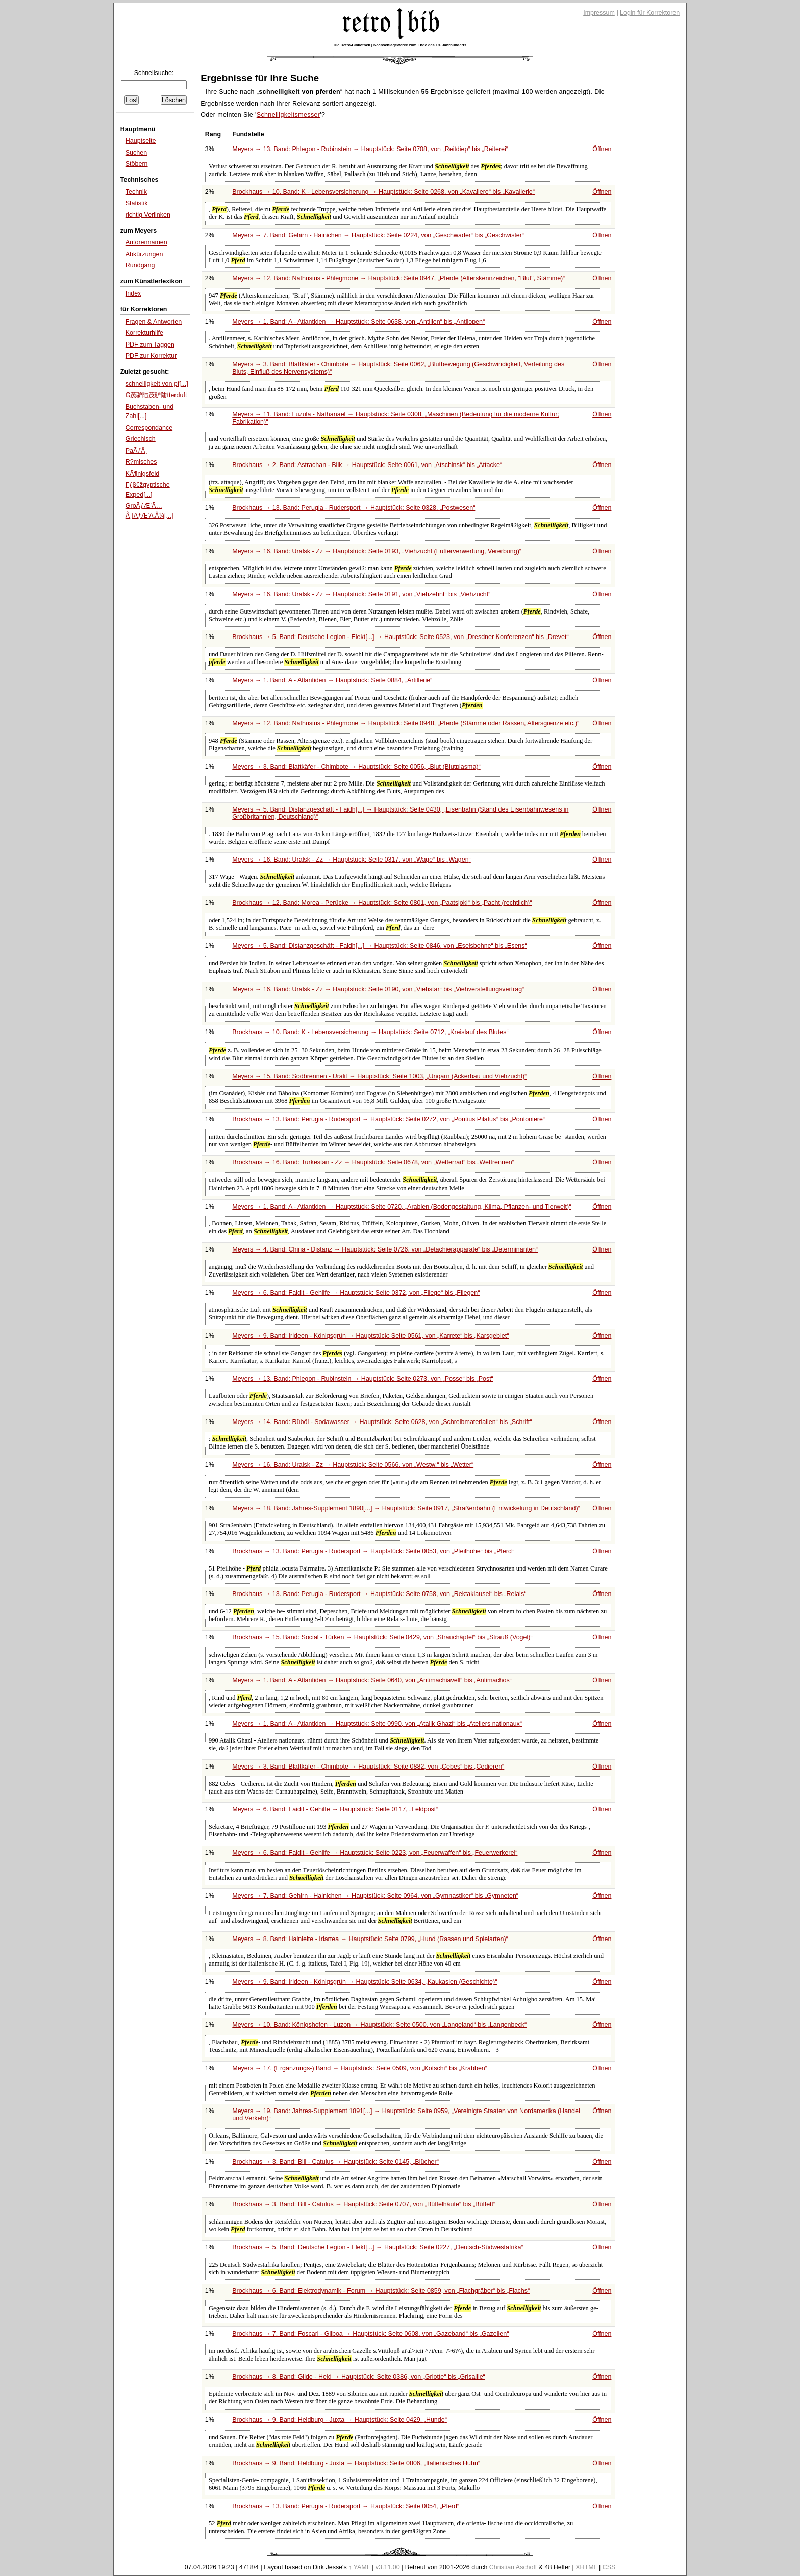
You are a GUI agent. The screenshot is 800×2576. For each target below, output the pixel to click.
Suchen (136, 152)
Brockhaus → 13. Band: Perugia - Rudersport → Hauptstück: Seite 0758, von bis (379, 1594)
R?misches (141, 461)
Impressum (599, 12)
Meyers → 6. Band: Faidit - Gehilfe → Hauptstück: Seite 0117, (335, 1809)
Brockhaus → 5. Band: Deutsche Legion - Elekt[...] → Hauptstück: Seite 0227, (377, 2247)
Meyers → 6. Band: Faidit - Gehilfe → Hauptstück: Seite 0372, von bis (356, 1292)
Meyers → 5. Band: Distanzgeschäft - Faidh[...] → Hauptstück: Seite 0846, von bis (379, 945)
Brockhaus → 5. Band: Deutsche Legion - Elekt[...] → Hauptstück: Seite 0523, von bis (400, 637)
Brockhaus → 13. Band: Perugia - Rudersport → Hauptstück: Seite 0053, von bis (373, 1551)
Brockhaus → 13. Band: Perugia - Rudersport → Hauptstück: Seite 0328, (353, 507)
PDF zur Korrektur (151, 355)
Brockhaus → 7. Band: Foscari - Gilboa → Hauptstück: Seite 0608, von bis (370, 2333)
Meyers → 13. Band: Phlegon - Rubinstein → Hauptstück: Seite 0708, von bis (370, 149)
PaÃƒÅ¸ (136, 450)
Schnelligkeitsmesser (288, 114)
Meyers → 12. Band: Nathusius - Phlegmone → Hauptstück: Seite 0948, (405, 723)
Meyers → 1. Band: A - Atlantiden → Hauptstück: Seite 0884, (332, 680)
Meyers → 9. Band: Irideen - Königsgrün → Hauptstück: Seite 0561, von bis (370, 1335)
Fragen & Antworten (154, 321)
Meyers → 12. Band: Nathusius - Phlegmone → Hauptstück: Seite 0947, (398, 278)
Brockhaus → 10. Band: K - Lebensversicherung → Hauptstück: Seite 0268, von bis (383, 191)
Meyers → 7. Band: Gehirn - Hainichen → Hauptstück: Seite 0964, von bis (375, 1895)
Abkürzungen (144, 254)
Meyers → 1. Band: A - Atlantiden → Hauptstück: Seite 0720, (401, 1206)
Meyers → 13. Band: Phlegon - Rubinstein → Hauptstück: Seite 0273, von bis (362, 1378)
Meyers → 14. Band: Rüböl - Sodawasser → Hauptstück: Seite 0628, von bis (382, 1422)
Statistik (137, 203)
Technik (136, 191)
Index (133, 293)
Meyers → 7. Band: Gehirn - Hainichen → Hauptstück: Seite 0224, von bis (378, 235)
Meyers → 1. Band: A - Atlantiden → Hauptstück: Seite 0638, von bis (358, 321)
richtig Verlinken (148, 214)
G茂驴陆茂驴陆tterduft (156, 395)
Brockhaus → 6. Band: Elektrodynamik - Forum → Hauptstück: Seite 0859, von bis (381, 2290)
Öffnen (601, 149)
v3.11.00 (388, 2567)
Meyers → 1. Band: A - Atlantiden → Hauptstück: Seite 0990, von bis (377, 1723)
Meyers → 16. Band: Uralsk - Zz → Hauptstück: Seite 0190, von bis (378, 989)
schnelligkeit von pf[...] (157, 383)
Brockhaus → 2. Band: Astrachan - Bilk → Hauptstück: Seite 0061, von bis (367, 465)
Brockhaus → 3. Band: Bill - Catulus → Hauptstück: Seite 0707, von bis (363, 2204)
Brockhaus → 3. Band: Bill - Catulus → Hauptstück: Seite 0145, (335, 2161)
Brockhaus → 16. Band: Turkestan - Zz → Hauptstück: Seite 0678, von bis (373, 1162)
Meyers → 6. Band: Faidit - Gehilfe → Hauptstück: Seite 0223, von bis (374, 1852)
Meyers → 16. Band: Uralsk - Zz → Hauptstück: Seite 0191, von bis (361, 594)
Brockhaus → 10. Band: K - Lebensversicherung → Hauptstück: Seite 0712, (370, 1032)
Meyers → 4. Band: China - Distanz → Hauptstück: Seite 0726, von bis (385, 1249)
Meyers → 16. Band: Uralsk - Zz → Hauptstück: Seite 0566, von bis (352, 1464)
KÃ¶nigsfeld (142, 473)
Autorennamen (146, 242)
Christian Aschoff (513, 2567)
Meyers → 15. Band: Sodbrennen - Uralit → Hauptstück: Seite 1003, (379, 1076)
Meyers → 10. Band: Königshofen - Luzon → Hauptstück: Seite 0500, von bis (379, 2024)
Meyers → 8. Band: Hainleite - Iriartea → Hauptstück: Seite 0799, (370, 1939)
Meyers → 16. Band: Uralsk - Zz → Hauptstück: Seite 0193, (376, 551)
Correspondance (149, 427)
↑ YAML (359, 2567)
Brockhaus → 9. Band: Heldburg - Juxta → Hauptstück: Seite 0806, (356, 2463)
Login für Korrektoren (650, 12)
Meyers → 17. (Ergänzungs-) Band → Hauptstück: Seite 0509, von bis (359, 2068)
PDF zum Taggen (150, 344)
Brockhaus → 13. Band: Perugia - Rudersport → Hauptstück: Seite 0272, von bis (388, 1119)
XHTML (586, 2567)
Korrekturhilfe (144, 332)
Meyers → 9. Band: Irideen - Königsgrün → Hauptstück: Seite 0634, (364, 1981)
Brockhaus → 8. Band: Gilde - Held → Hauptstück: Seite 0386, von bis (358, 2377)
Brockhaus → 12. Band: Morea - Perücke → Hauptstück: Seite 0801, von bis (382, 902)
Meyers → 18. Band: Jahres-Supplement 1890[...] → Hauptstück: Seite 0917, (406, 1508)
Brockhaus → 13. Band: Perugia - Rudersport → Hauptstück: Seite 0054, (345, 2506)
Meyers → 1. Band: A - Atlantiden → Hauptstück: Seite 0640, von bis (372, 1680)
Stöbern (137, 163)
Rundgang (140, 265)
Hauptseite (141, 140)
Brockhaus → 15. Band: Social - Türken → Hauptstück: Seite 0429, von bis (382, 1637)
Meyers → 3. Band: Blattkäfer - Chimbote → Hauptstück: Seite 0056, (356, 766)
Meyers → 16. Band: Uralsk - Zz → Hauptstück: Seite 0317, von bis (351, 859)
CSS (609, 2567)
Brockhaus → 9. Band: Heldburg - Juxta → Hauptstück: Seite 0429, (339, 2419)
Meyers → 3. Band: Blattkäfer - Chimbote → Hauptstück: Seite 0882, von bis (368, 1766)
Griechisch (141, 439)
